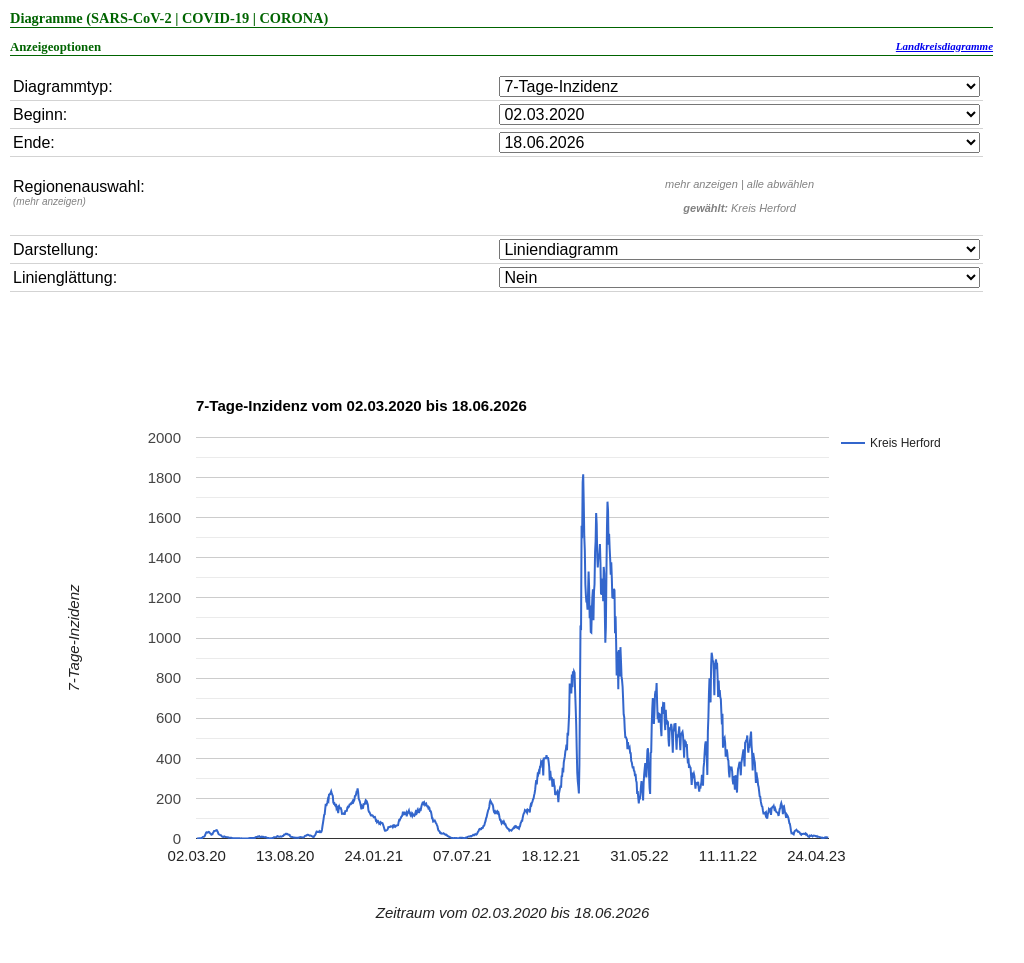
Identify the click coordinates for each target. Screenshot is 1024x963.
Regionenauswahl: (79, 192)
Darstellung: (55, 249)
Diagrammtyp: (63, 86)
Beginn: (40, 114)
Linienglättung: (65, 277)
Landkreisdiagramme (944, 46)
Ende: (34, 142)
